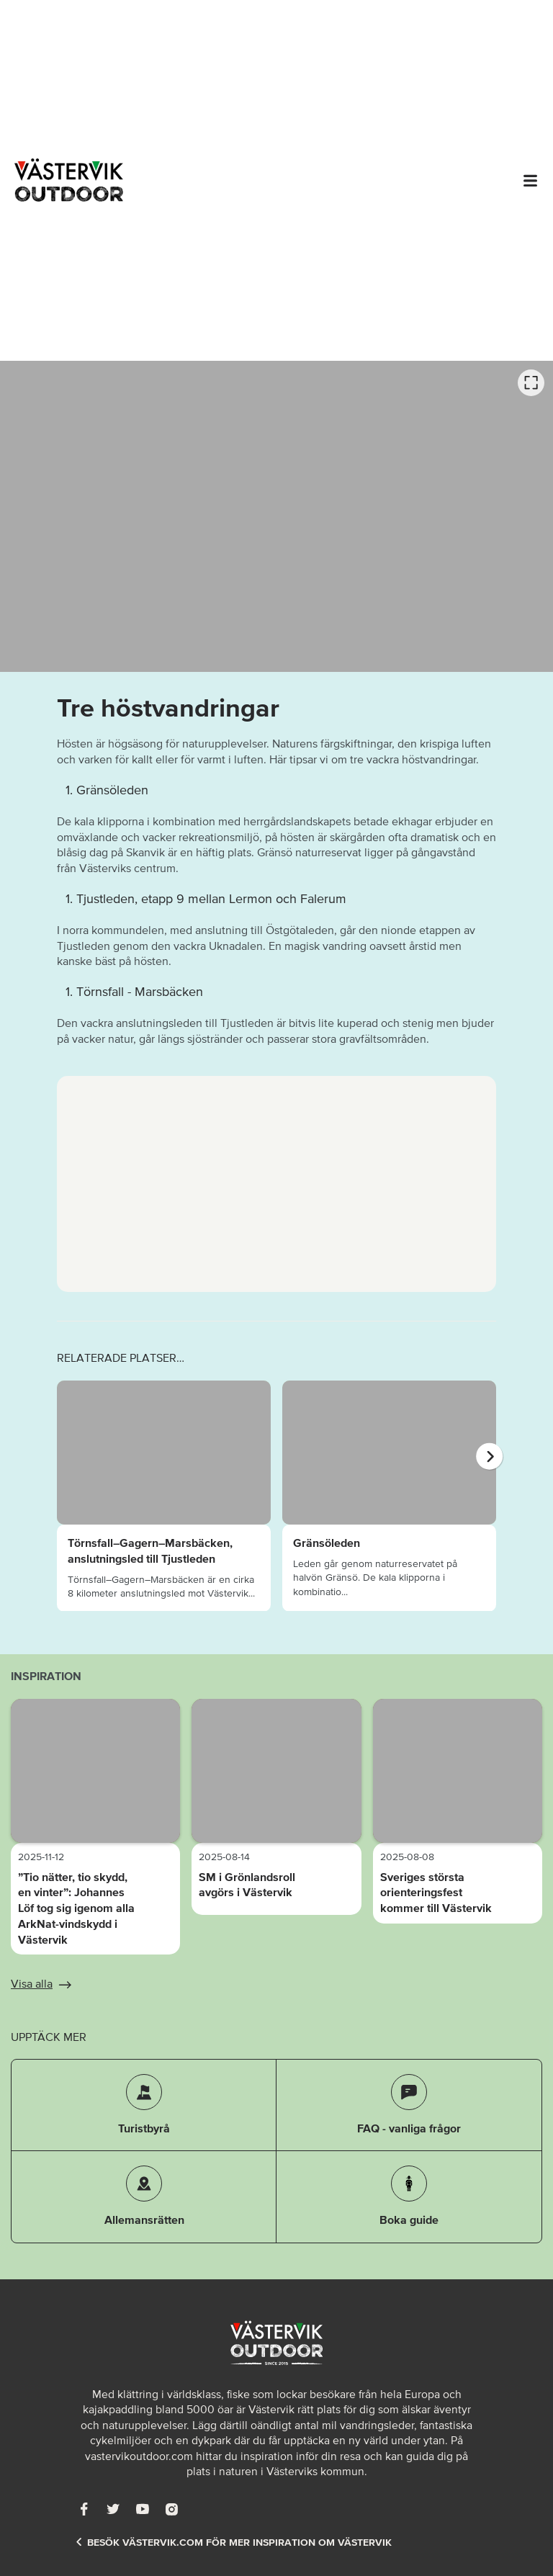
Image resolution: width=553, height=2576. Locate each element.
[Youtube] (142, 2509)
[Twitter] (113, 2509)
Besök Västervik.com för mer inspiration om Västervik (233, 2542)
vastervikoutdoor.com (139, 2455)
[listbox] (276, 516)
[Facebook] (84, 2509)
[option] (276, 516)
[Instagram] (171, 2509)
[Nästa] (489, 1456)
